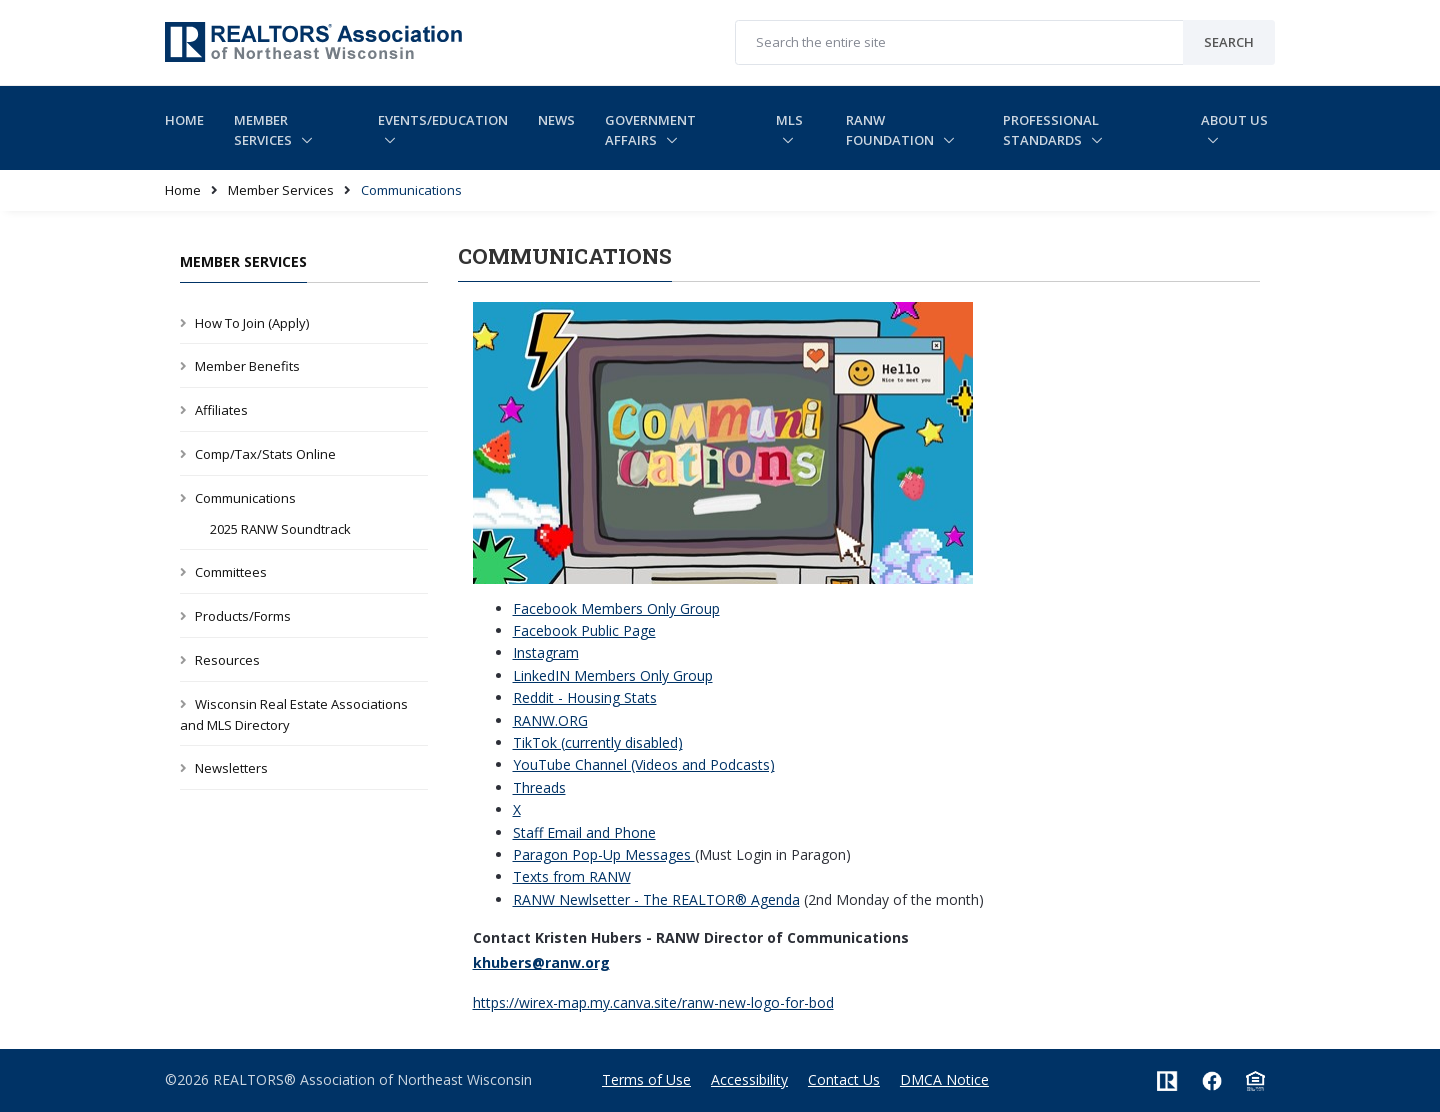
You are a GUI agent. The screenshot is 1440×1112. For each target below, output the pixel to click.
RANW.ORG (550, 720)
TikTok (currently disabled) (598, 742)
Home (184, 120)
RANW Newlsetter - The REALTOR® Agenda (656, 899)
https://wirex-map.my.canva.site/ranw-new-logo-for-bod (653, 1002)
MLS (789, 120)
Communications (245, 498)
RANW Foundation (891, 130)
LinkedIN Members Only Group (613, 675)
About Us (1234, 120)
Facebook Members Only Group (616, 608)
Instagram (546, 652)
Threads (539, 787)
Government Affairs (650, 130)
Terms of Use (646, 1079)
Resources (227, 660)
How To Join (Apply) (252, 323)
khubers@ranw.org (541, 962)
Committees (231, 572)
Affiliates (221, 410)
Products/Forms (243, 616)
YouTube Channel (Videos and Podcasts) (644, 764)
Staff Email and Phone (584, 832)
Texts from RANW (572, 876)
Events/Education (443, 120)
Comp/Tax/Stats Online (265, 454)
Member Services (264, 130)
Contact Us (844, 1079)
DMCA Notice (944, 1079)
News (556, 120)
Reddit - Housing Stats (585, 697)
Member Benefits (247, 366)
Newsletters (231, 768)
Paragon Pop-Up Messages (604, 854)
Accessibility (749, 1079)
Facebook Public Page (584, 630)
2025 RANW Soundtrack (280, 529)
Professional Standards (1051, 130)
